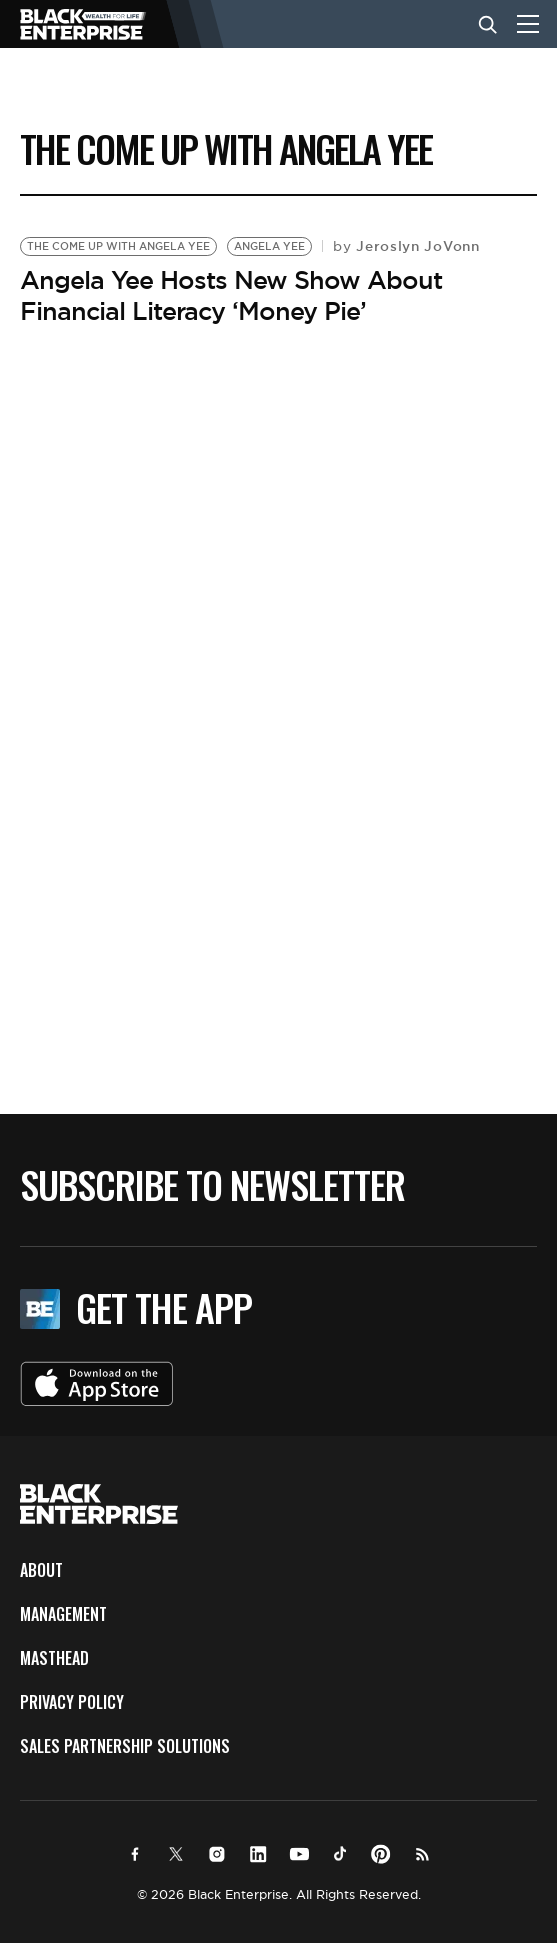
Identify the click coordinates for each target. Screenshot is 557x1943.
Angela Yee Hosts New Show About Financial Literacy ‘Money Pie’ (231, 295)
